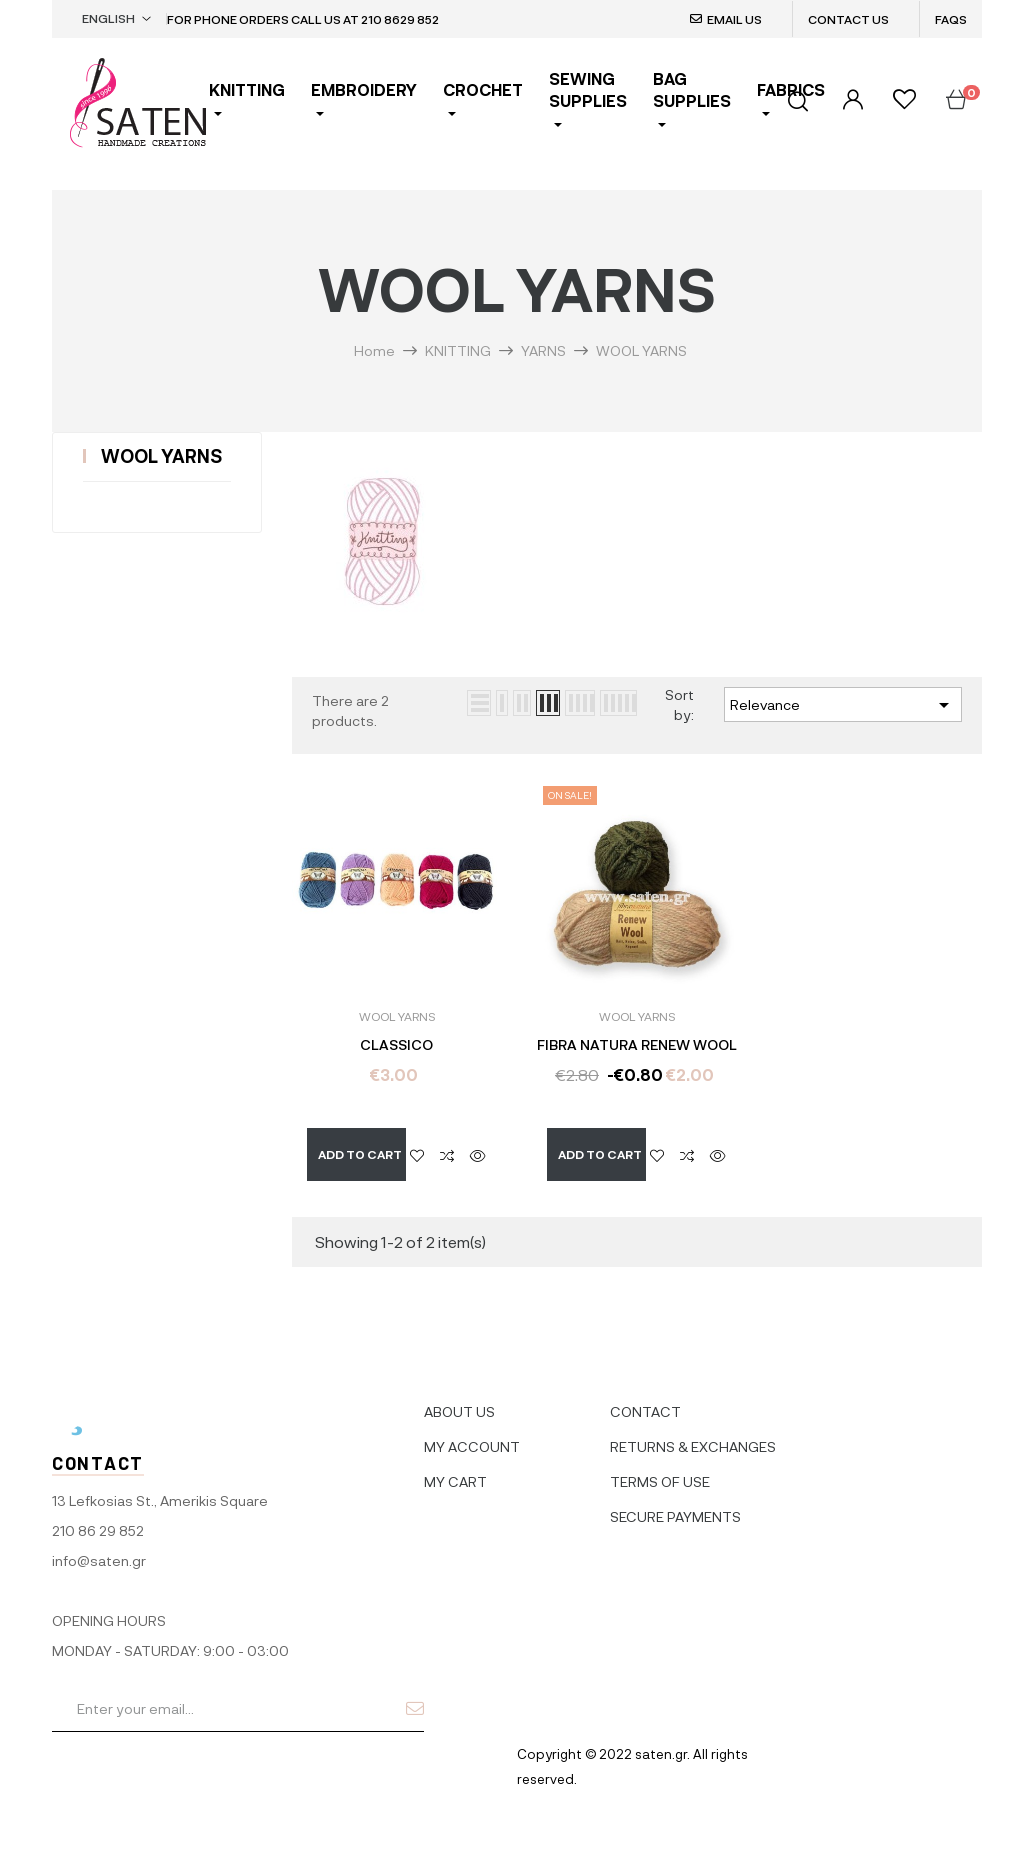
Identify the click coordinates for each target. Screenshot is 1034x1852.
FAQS (951, 19)
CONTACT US (848, 19)
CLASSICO (396, 1045)
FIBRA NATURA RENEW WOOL (637, 1045)
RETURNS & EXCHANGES (693, 1435)
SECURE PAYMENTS (675, 1505)
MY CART (455, 1470)
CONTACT (645, 1400)
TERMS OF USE (660, 1470)
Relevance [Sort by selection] (843, 705)
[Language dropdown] (116, 19)
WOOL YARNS (161, 456)
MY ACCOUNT (472, 1435)
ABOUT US (459, 1400)
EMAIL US (734, 19)
